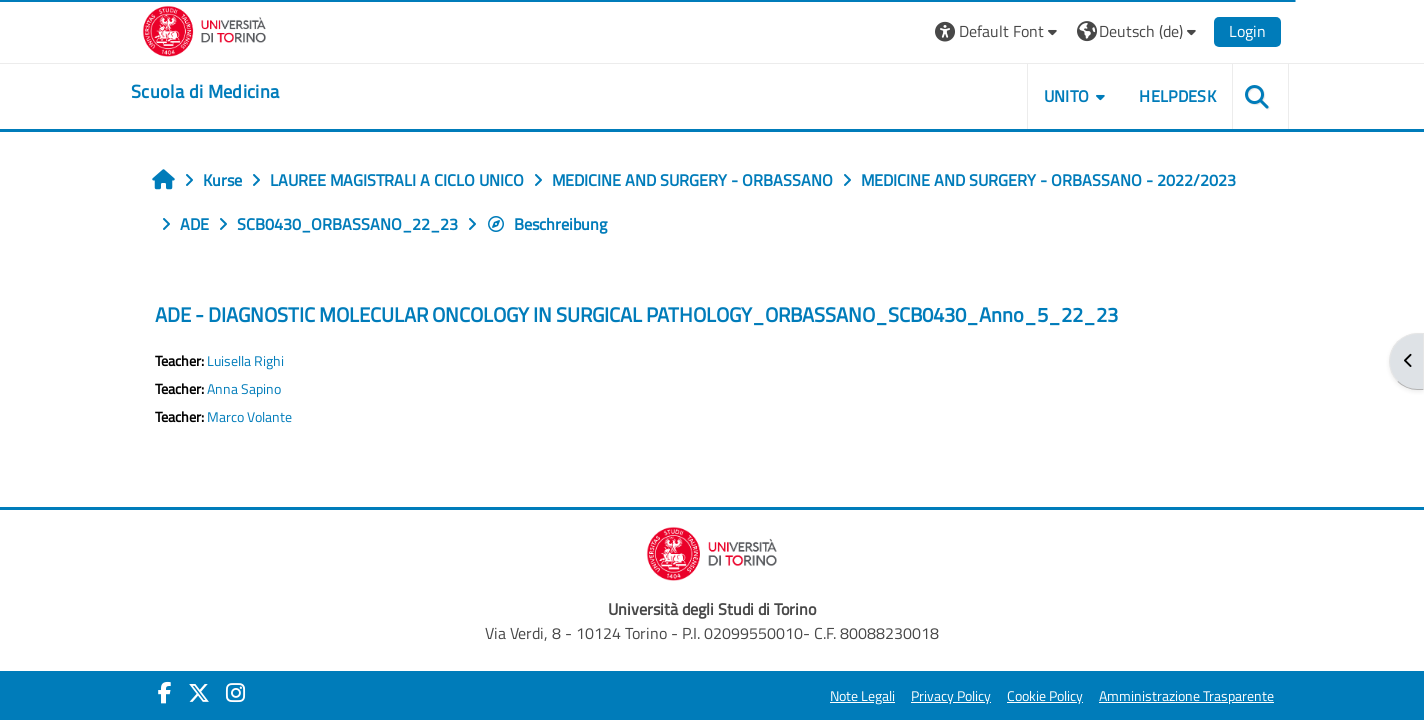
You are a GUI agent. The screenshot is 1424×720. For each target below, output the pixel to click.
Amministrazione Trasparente (1186, 696)
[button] (998, 31)
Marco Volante (249, 417)
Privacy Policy (951, 696)
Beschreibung (546, 224)
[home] (205, 92)
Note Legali (862, 696)
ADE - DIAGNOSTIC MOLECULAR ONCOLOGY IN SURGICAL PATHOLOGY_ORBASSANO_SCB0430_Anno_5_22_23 (636, 314)
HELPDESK (1177, 96)
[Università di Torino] (204, 29)
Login (1247, 31)
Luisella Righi (245, 361)
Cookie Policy (1045, 696)
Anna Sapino (244, 389)
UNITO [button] (1067, 96)
